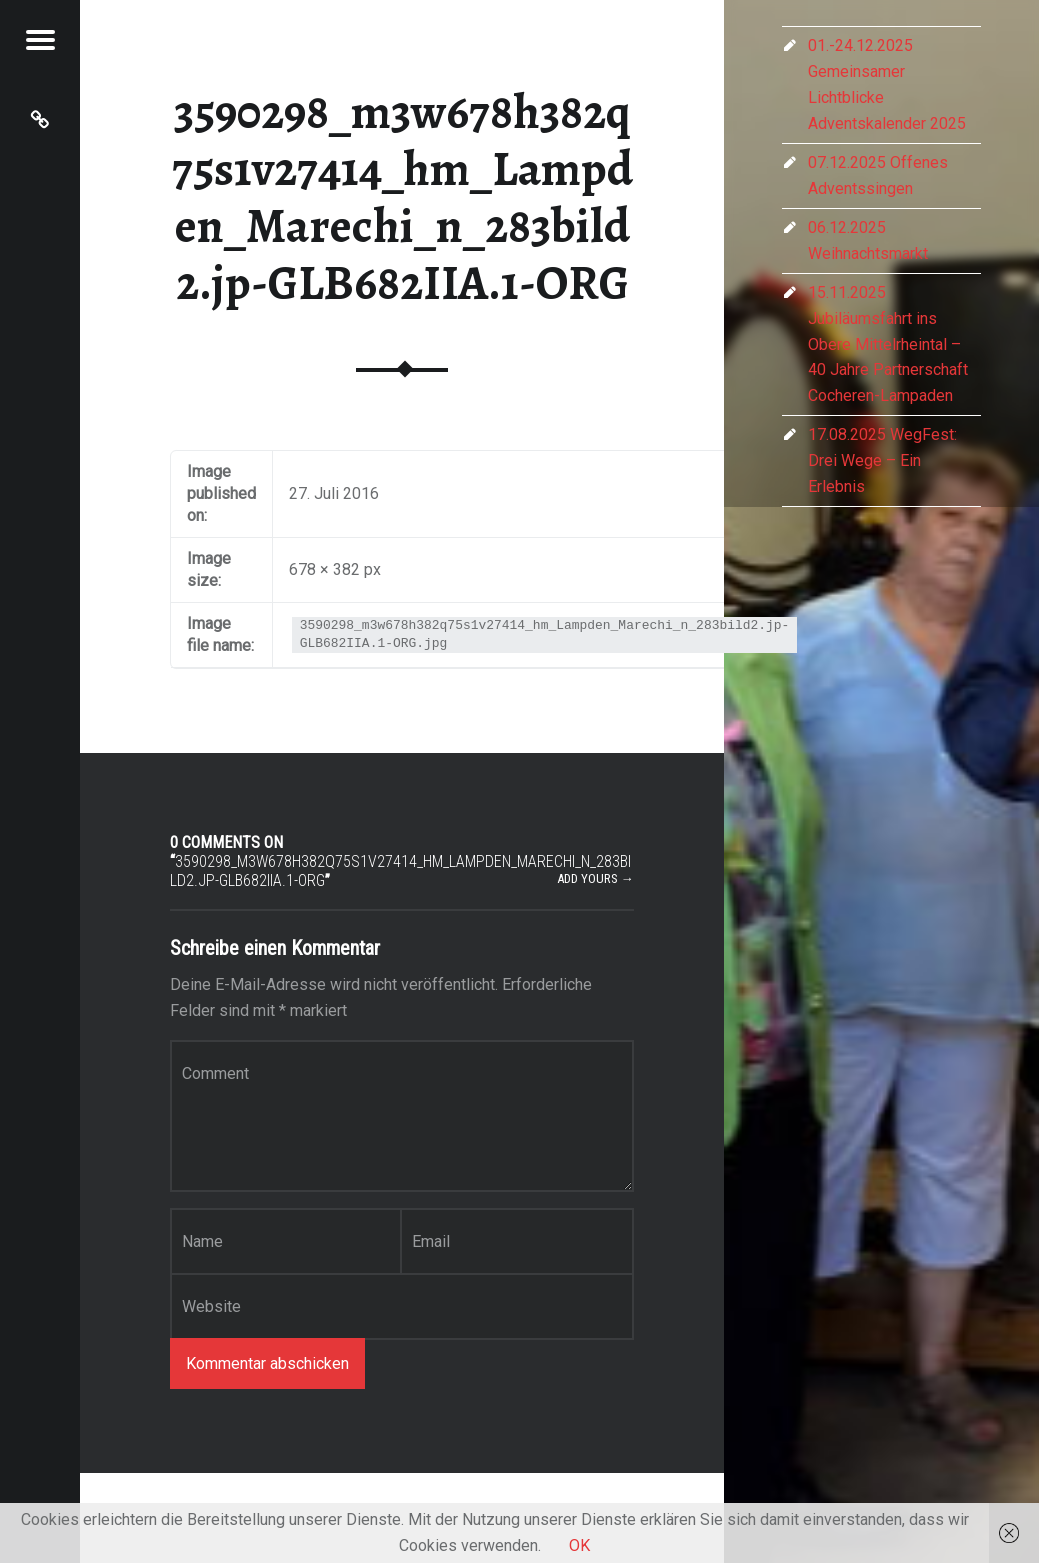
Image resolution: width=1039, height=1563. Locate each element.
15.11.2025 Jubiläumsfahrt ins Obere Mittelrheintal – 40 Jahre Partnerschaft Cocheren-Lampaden (888, 344)
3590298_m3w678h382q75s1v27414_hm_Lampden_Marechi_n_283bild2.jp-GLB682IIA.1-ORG (402, 197)
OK (579, 1545)
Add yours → (595, 878)
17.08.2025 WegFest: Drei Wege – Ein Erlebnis (882, 460)
